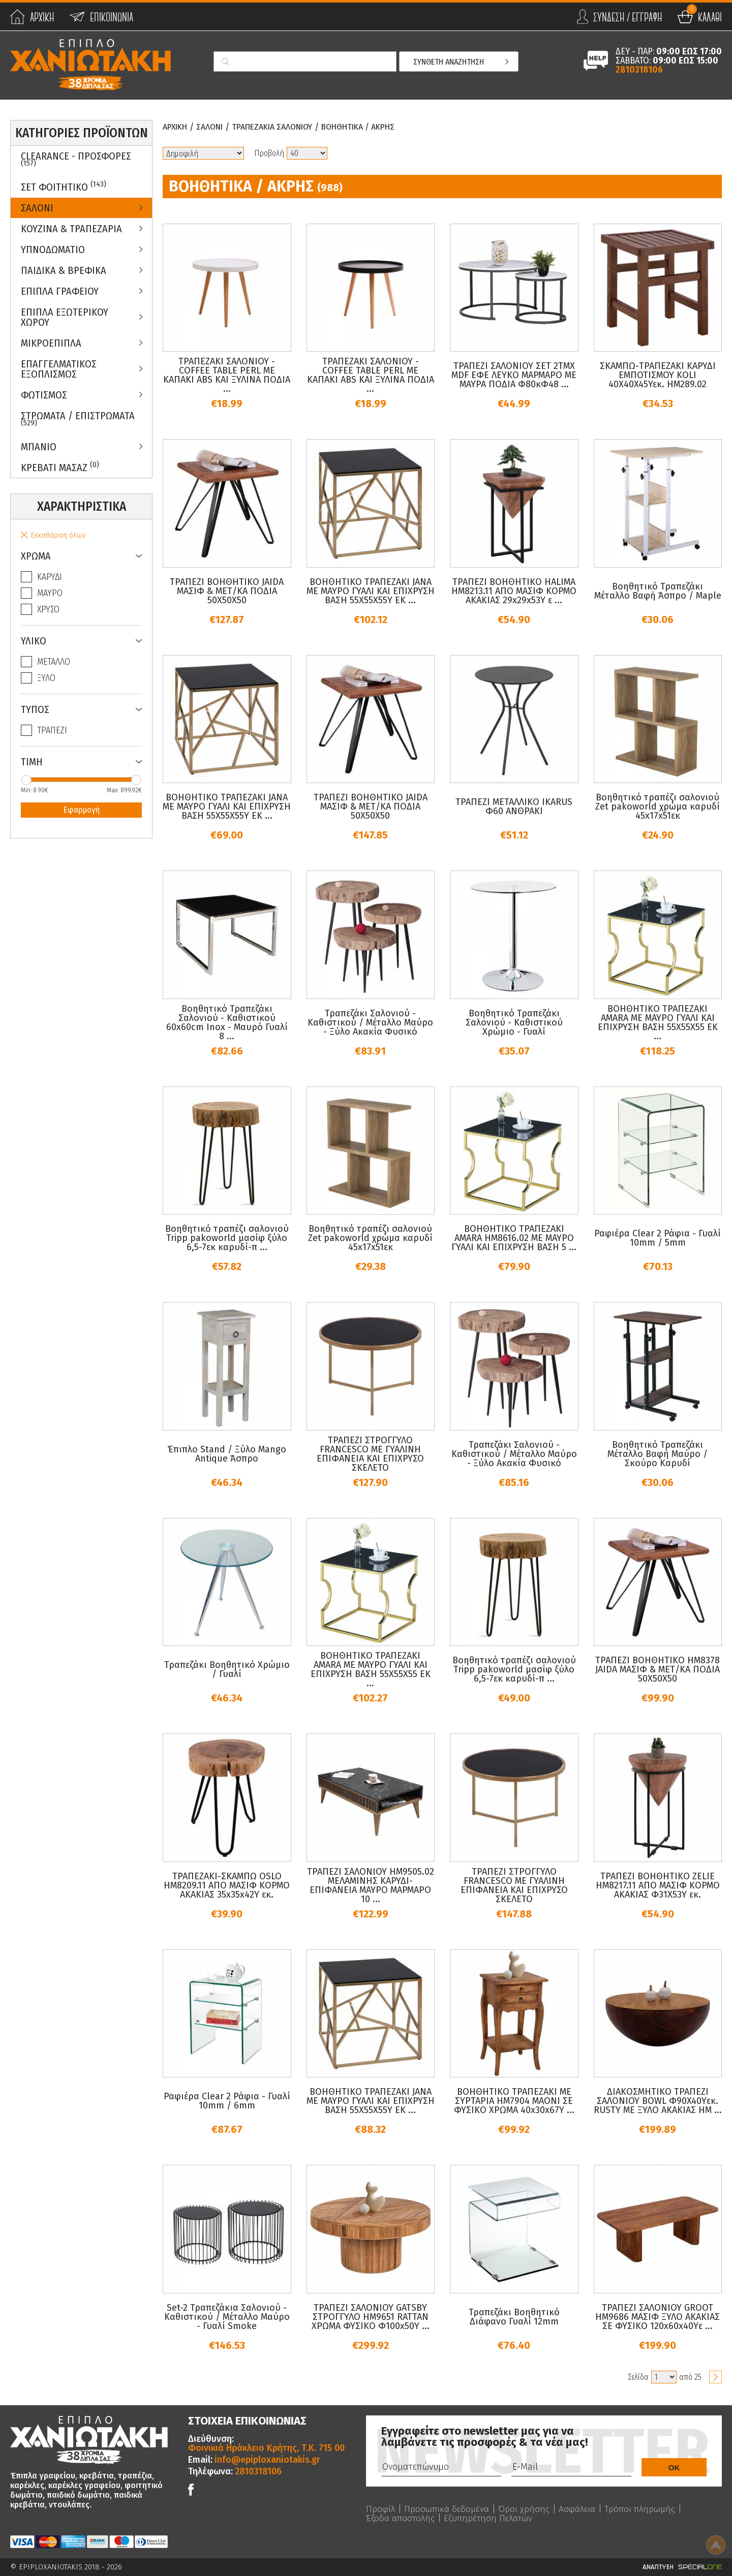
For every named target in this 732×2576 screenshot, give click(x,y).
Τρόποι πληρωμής (643, 2508)
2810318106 (639, 69)
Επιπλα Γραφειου (60, 291)
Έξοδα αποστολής (401, 2518)
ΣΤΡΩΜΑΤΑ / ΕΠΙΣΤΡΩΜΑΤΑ (78, 419)
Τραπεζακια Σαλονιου (280, 127)
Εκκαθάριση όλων (58, 535)
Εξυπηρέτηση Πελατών (491, 2518)
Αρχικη (176, 127)
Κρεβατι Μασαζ (60, 467)
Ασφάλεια (579, 2508)
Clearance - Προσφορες (76, 159)
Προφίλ (380, 2508)
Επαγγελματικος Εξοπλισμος (59, 369)
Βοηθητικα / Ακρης (372, 127)
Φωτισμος (44, 395)
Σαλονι (37, 208)
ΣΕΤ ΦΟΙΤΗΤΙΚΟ (63, 186)
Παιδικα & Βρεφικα (63, 270)
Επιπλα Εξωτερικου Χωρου (64, 317)
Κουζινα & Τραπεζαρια (71, 229)
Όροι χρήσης (526, 2508)
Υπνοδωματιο (53, 249)
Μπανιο (38, 447)
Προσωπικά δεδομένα (448, 2508)
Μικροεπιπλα (51, 343)
